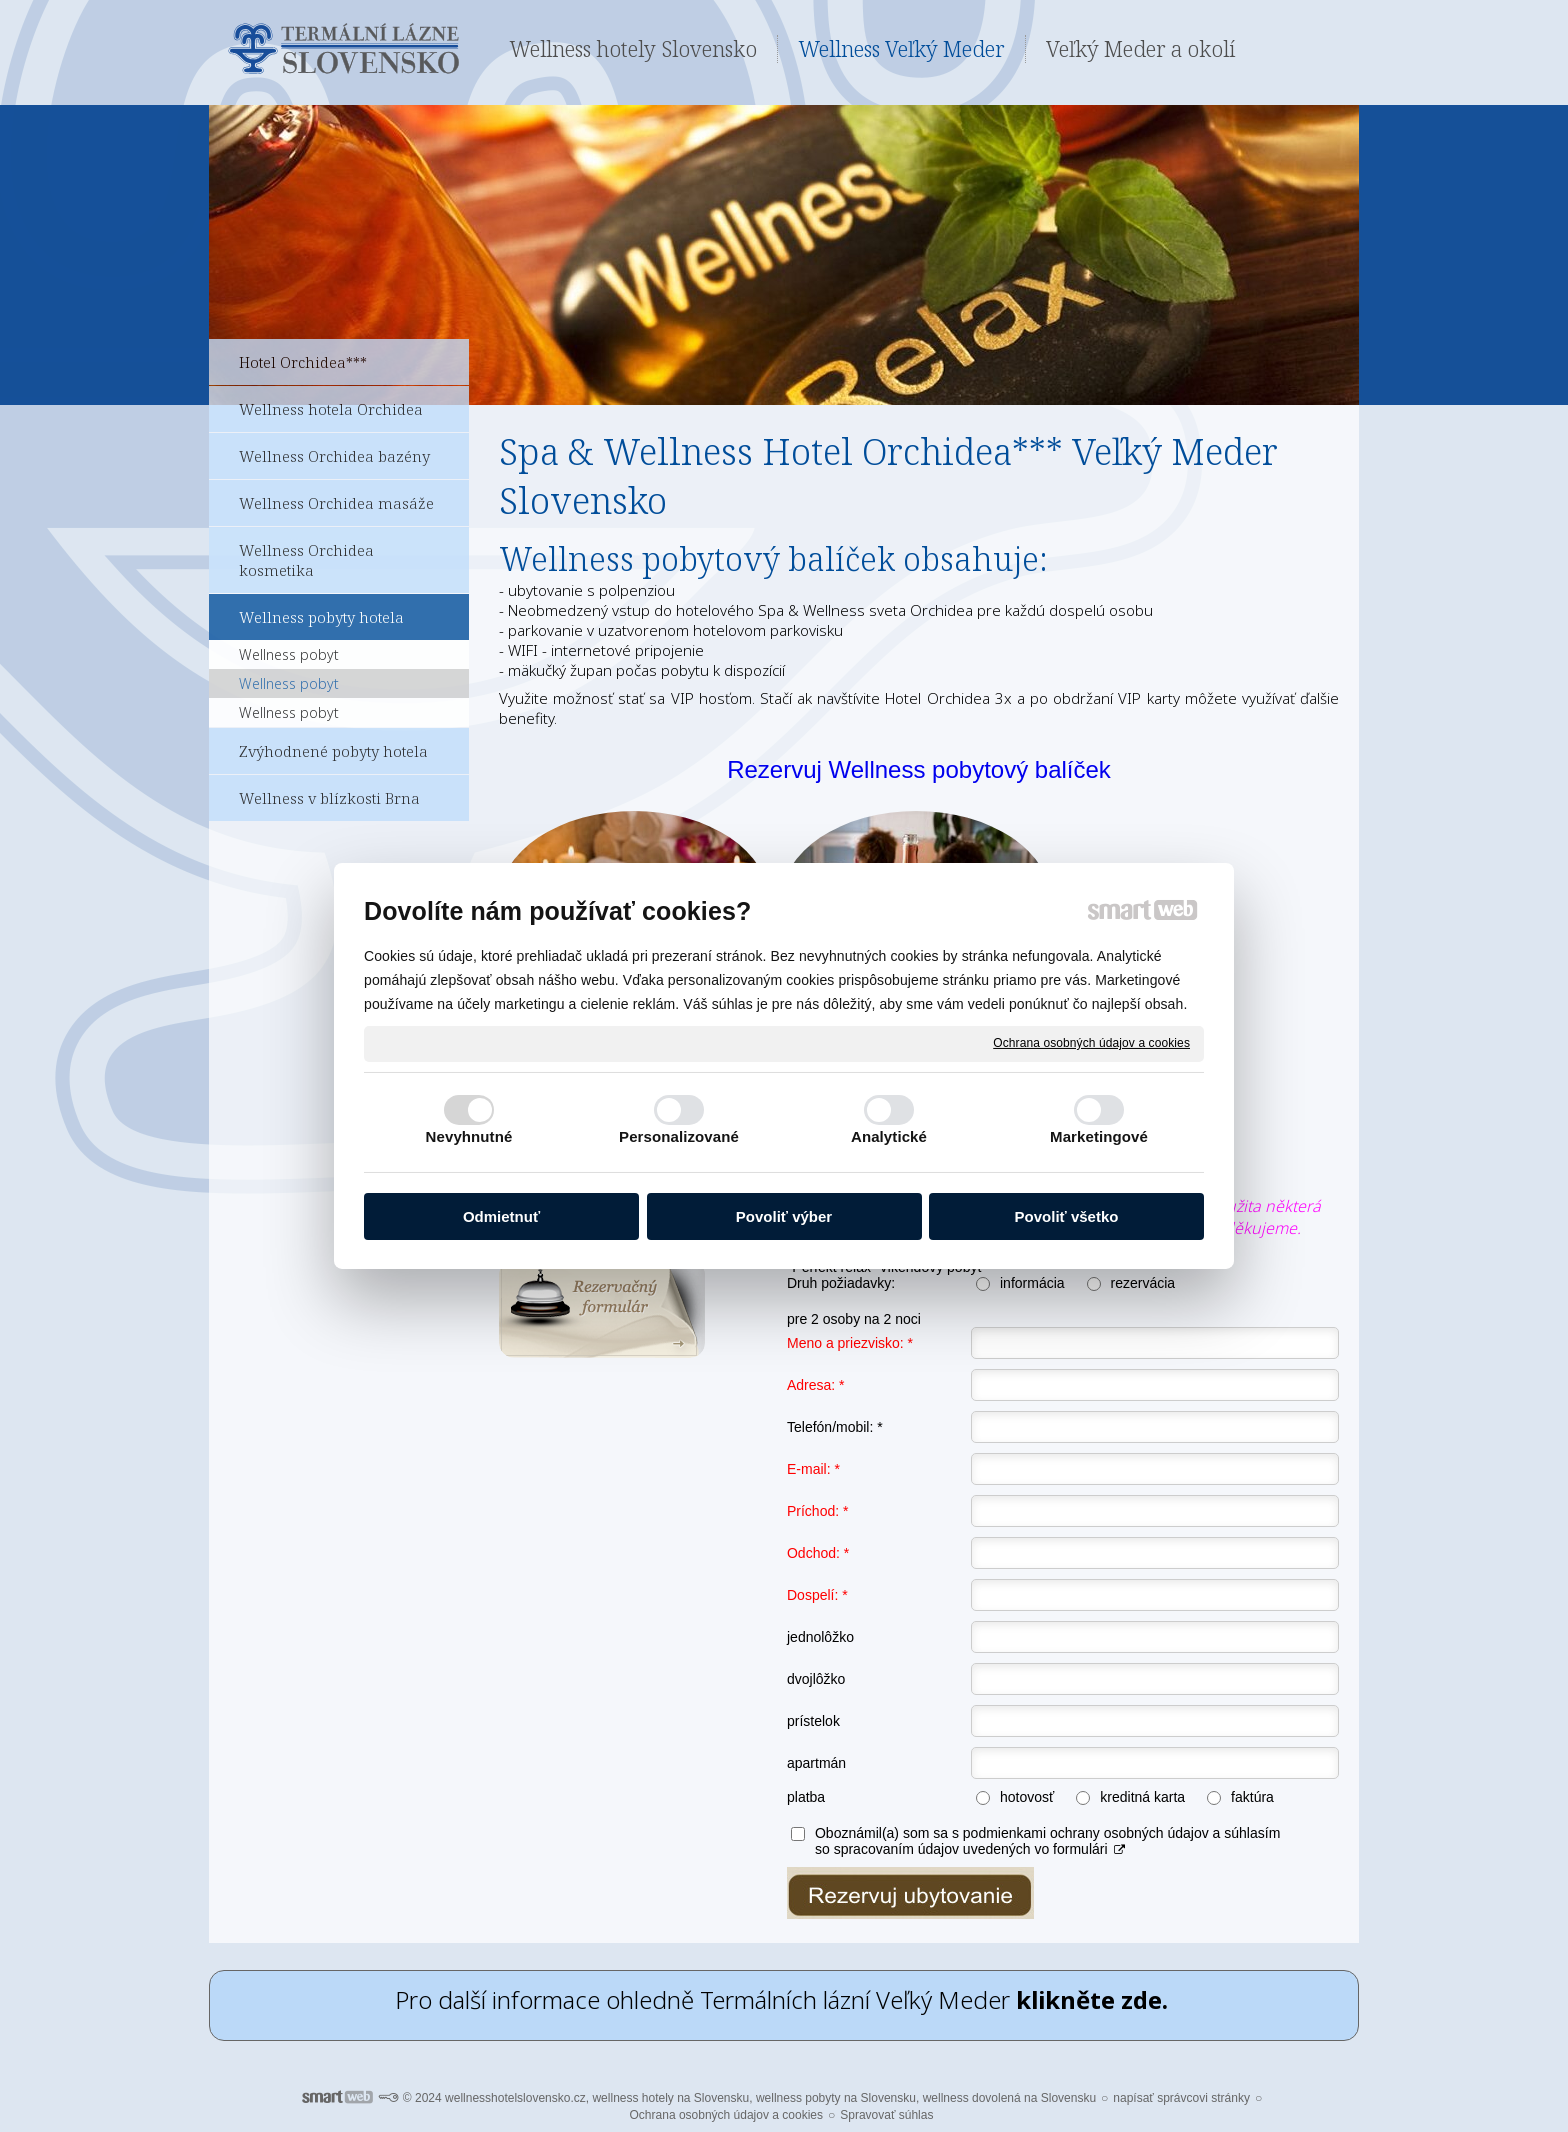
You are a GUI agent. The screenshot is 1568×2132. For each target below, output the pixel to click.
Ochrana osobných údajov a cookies (1091, 1043)
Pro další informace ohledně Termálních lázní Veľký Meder (784, 1999)
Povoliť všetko (1067, 1216)
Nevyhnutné (469, 1136)
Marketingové (1099, 1136)
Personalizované (679, 1136)
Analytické (889, 1136)
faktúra (1252, 1797)
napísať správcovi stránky (1181, 2098)
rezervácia (1143, 1283)
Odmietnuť (501, 1216)
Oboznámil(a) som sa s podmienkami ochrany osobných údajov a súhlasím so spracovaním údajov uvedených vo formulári (1047, 1841)
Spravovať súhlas (886, 2115)
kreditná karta (1142, 1797)
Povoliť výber (784, 1216)
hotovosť (1027, 1797)
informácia (1032, 1283)
